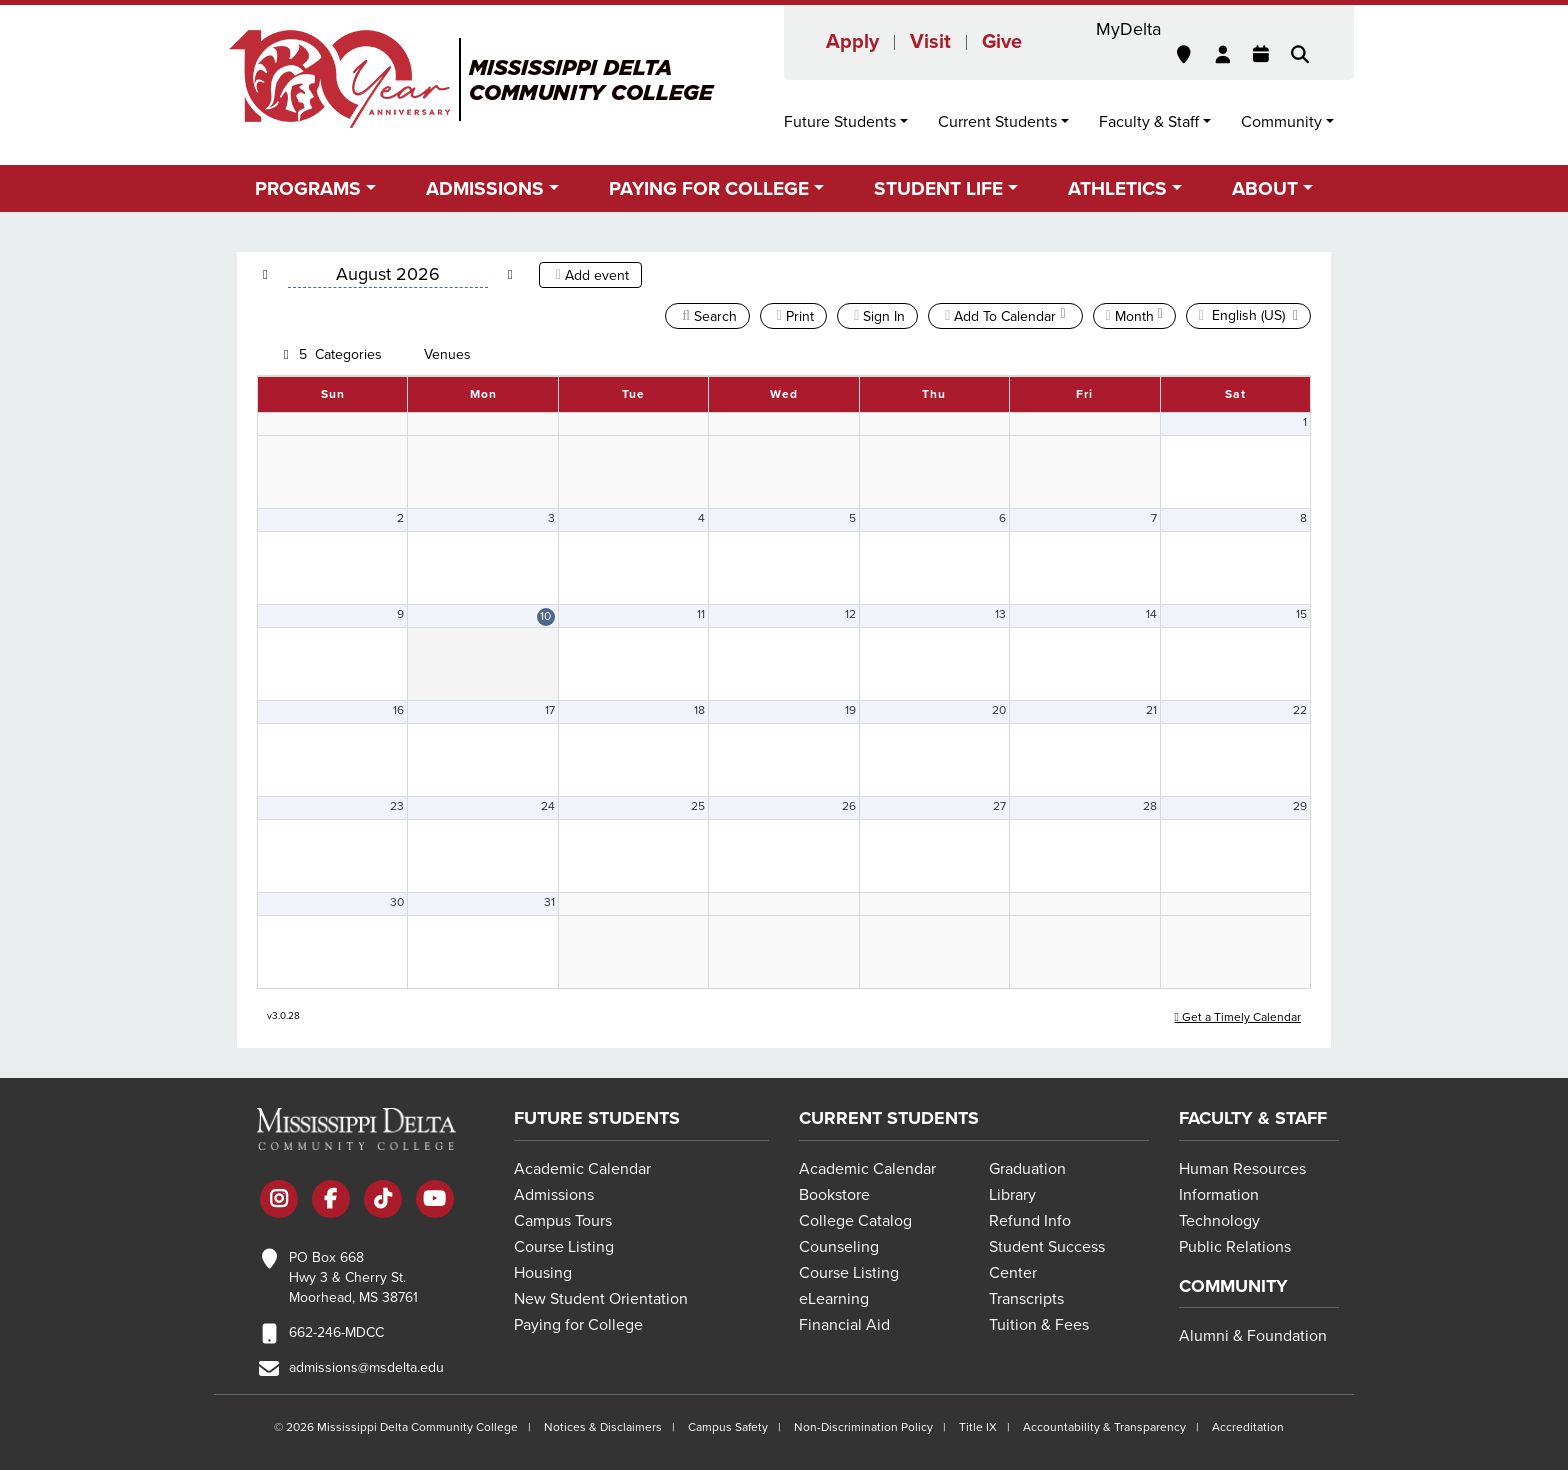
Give (1002, 42)
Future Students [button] (840, 122)
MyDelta (1128, 29)
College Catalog (855, 1221)
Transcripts (1026, 1299)
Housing (543, 1273)
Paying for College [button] (709, 188)
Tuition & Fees (1039, 1325)
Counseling (839, 1247)
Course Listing (564, 1247)
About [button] (1265, 188)
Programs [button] (308, 188)
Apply (852, 42)
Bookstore (834, 1195)
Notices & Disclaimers (603, 1427)
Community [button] (1281, 122)
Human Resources (1242, 1169)
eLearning (834, 1299)
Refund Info (1030, 1221)
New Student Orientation (601, 1299)
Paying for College (578, 1325)
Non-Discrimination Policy (863, 1427)
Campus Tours (563, 1221)
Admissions (554, 1195)
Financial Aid (844, 1325)
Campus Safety (728, 1427)
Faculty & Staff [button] (1149, 122)
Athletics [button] (1117, 188)
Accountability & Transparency (1104, 1427)
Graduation (1027, 1169)
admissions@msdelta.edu (366, 1367)
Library (1012, 1195)
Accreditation (1248, 1427)
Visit (930, 42)
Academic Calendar (582, 1169)
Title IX (978, 1427)
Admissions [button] (485, 188)
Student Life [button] (938, 188)
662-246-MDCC (336, 1332)
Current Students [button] (997, 122)
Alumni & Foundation (1253, 1336)
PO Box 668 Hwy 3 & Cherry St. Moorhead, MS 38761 (353, 1277)
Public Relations (1235, 1247)
